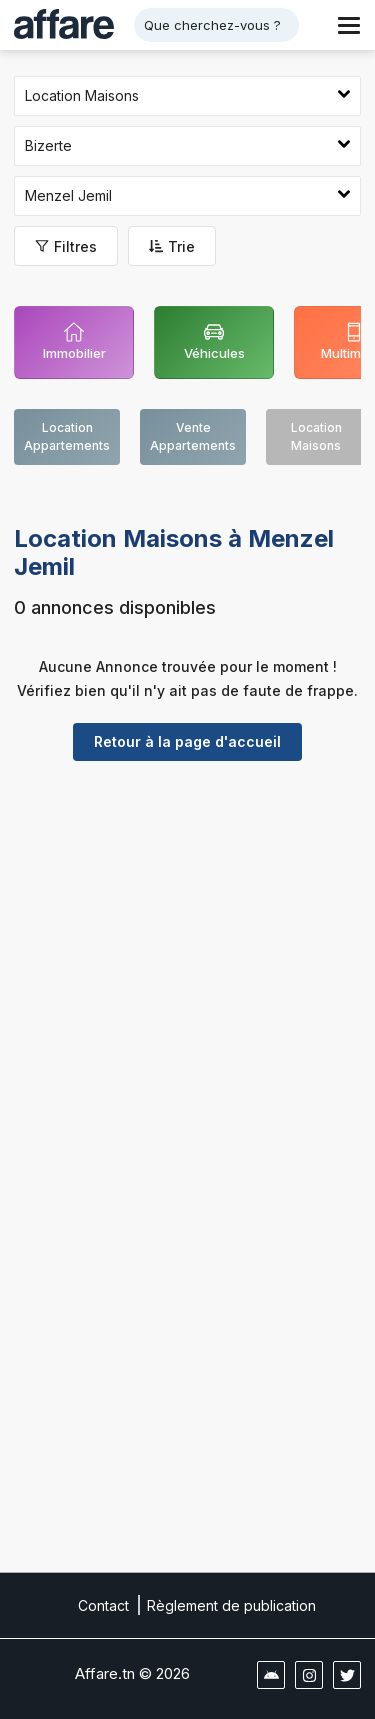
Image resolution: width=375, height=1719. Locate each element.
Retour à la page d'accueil (187, 741)
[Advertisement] (187, 964)
